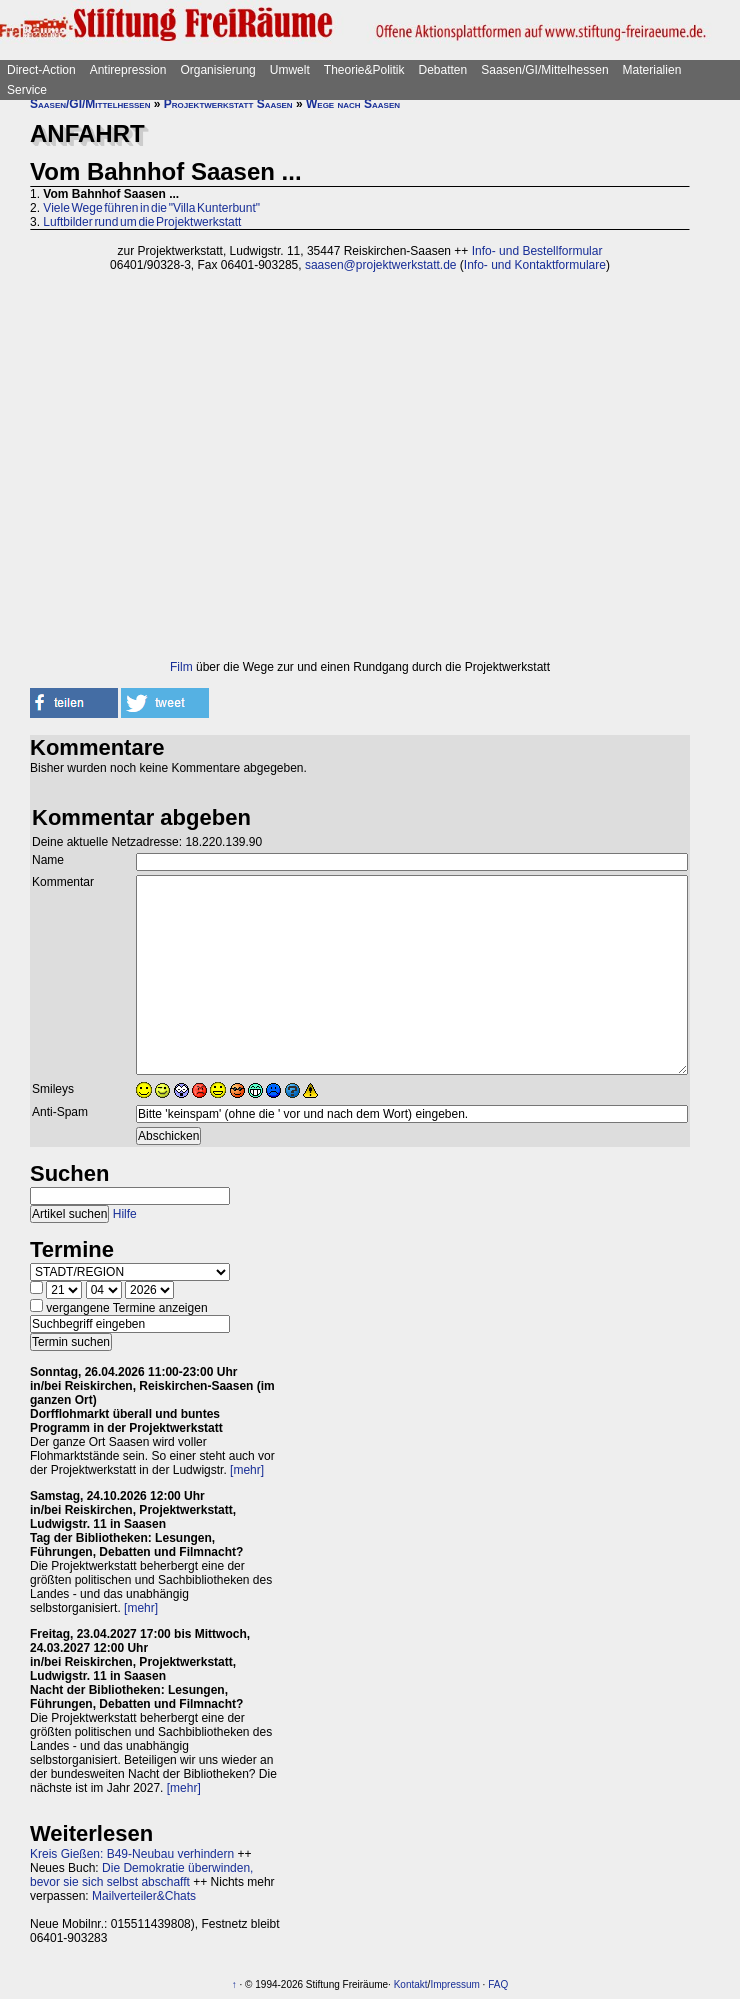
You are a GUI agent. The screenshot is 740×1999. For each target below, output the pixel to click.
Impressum (454, 1984)
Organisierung (217, 70)
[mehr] (247, 1470)
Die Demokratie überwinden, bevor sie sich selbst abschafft (141, 1875)
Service (27, 90)
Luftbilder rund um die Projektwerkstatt (142, 222)
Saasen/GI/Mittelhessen (544, 70)
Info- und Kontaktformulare (535, 265)
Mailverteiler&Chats (144, 1896)
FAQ (498, 1984)
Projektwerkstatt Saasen (228, 104)
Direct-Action (41, 70)
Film (181, 667)
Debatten (443, 70)
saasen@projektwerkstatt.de (381, 265)
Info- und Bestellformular (537, 251)
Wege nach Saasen (353, 104)
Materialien (652, 70)
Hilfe (125, 1214)
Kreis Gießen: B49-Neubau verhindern (132, 1854)
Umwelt (290, 70)
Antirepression (128, 70)
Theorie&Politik (364, 70)
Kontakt (411, 1984)
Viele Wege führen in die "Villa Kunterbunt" (151, 208)
